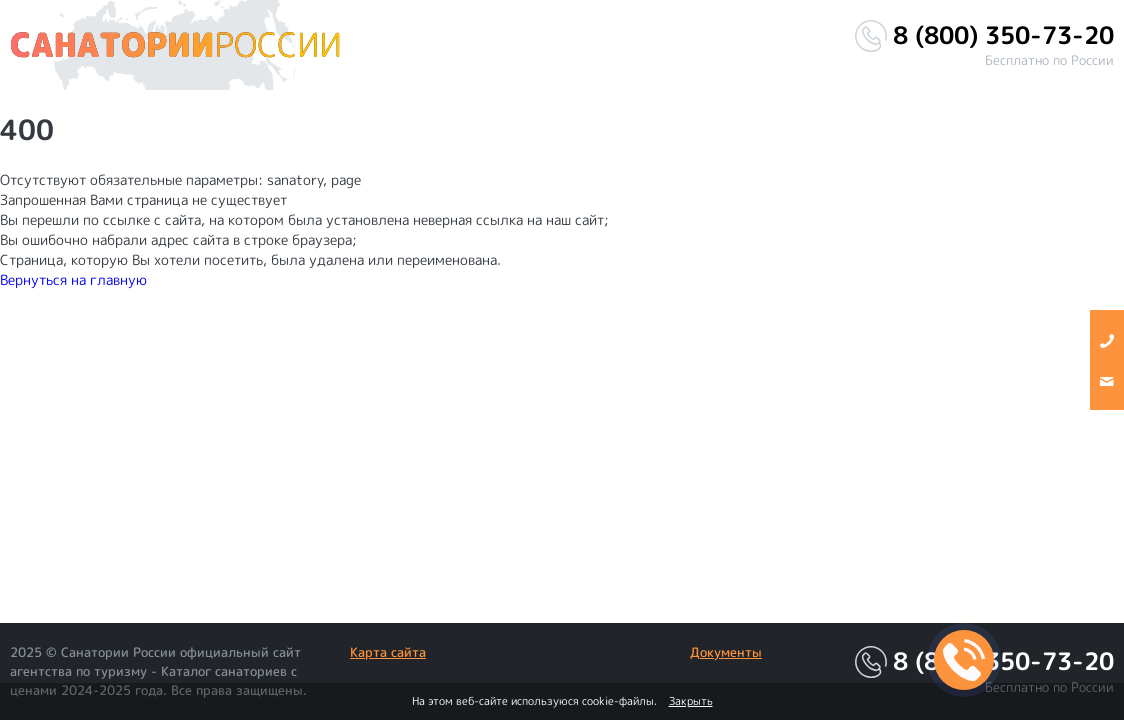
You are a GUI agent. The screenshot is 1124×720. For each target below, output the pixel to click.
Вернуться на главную (73, 279)
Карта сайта (388, 652)
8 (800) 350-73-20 (1003, 35)
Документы (726, 652)
